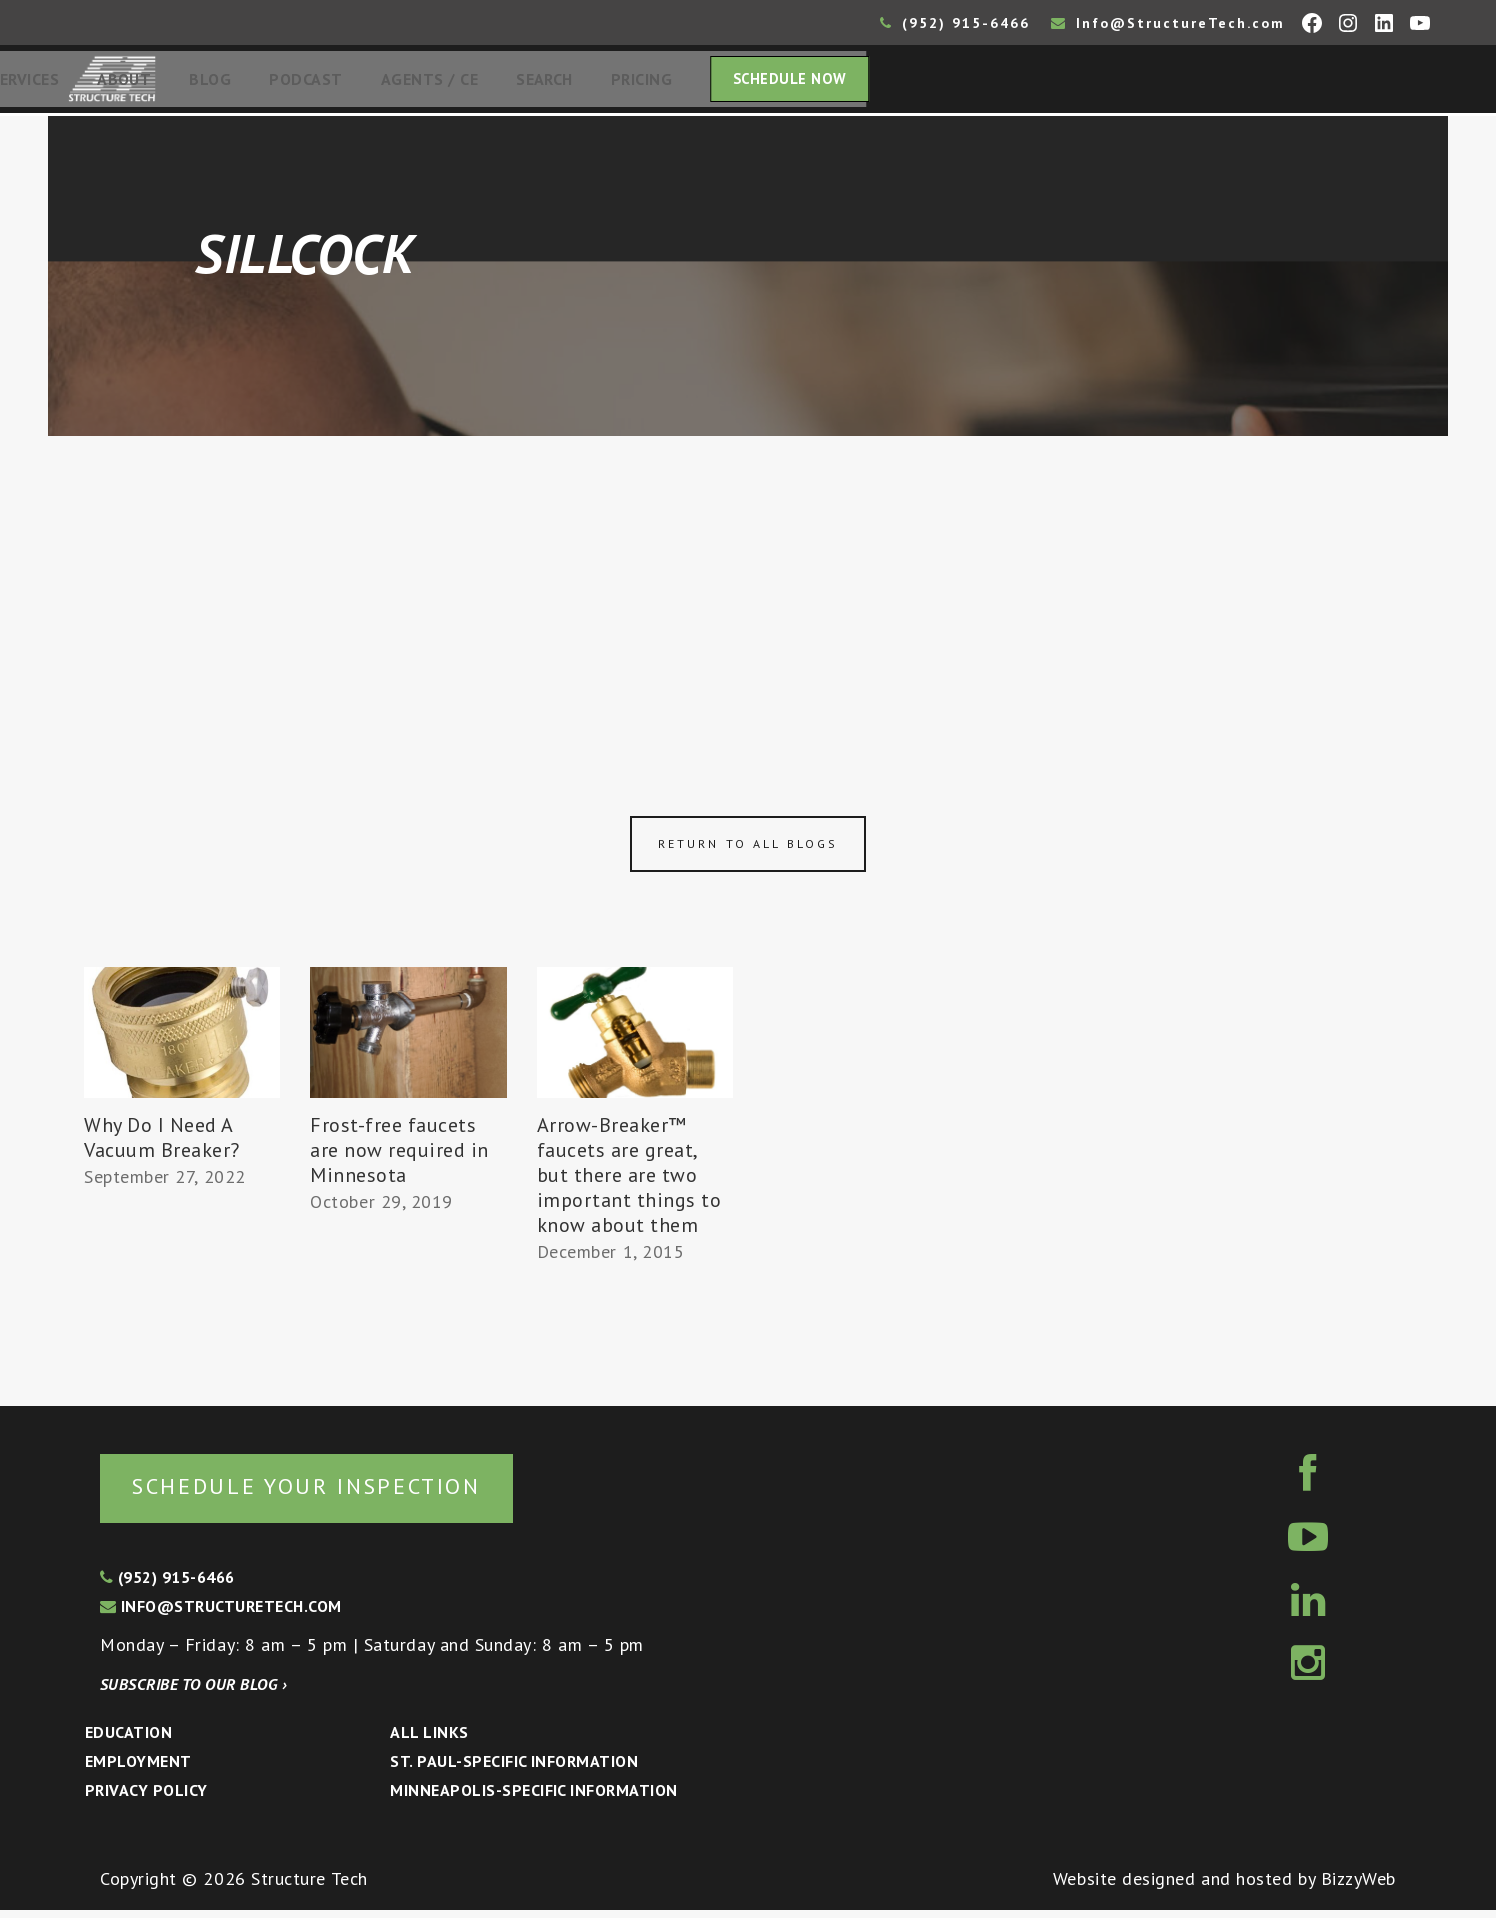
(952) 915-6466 (955, 23)
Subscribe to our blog (193, 1692)
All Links (429, 1740)
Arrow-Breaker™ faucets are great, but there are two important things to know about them (629, 1181)
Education (128, 1740)
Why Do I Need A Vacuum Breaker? (162, 1143)
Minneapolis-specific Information (533, 1798)
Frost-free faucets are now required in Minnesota (399, 1156)
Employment (138, 1769)
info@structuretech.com (221, 1614)
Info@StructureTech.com (1168, 23)
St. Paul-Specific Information (514, 1769)
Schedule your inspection (335, 1492)
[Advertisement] (748, 592)
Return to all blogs (748, 849)
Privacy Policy (146, 1798)
